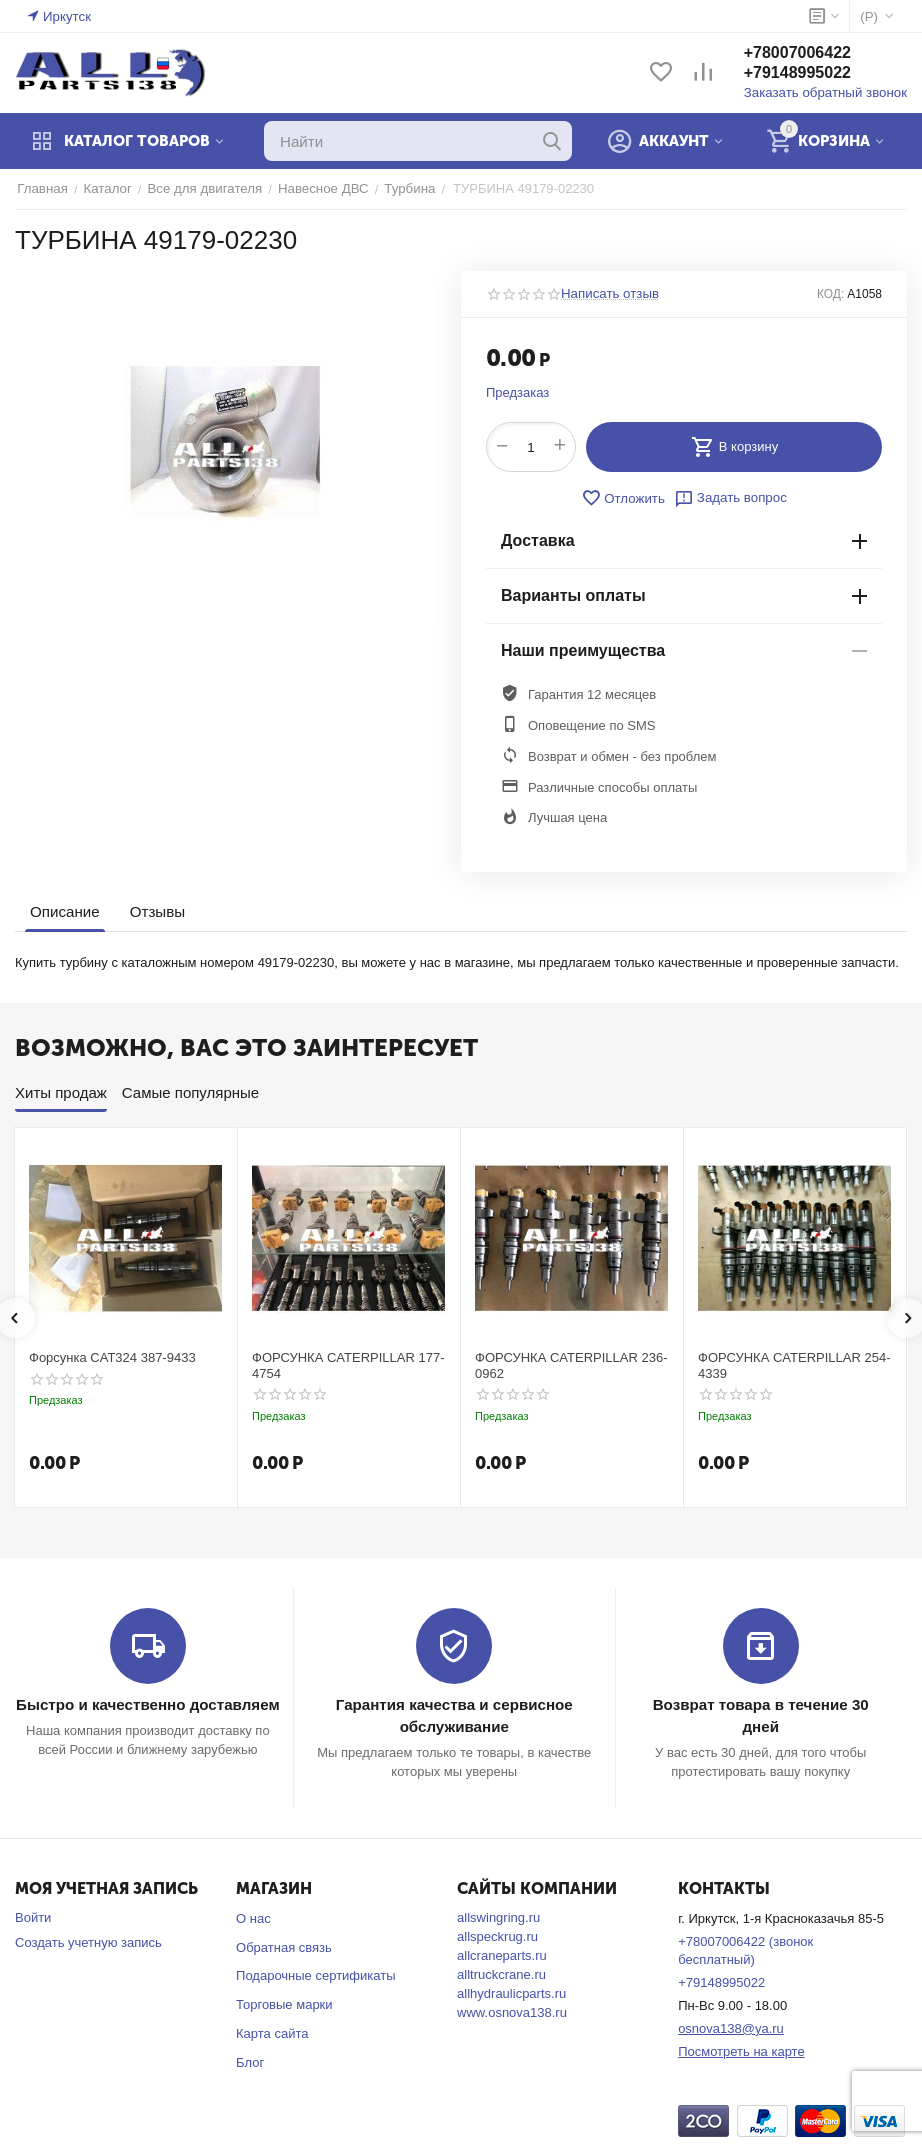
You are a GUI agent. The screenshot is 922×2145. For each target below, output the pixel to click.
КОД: (830, 294)
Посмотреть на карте (741, 2050)
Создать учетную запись (88, 1941)
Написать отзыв (609, 294)
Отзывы (156, 911)
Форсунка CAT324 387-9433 (112, 1357)
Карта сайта (272, 2033)
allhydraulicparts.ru (511, 1992)
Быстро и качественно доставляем (147, 1704)
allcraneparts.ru (502, 1954)
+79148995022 (800, 73)
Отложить (624, 498)
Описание (64, 911)
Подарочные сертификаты (315, 1975)
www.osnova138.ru (512, 2011)
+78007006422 (800, 53)
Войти (33, 1916)
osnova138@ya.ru (731, 2027)
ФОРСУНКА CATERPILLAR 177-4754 (348, 1365)
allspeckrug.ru (497, 1935)
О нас (253, 1917)
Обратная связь (284, 1946)
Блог (250, 2061)
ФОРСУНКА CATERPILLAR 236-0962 (571, 1365)
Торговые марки (284, 2004)
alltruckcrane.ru (501, 1973)
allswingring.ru (498, 1916)
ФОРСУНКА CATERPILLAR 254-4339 (794, 1365)
